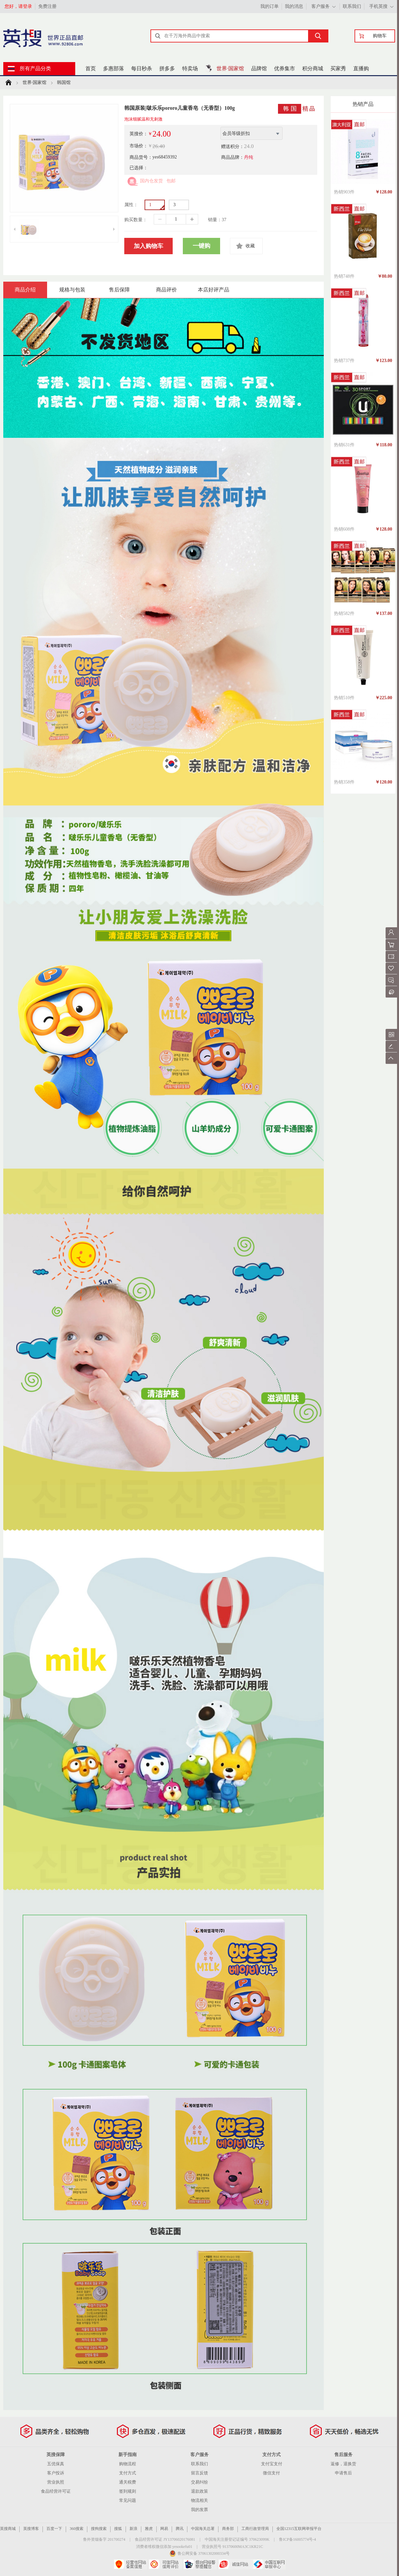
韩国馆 (64, 82)
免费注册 (47, 6)
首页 (90, 68)
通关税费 (127, 2482)
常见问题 (127, 2500)
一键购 (201, 245)
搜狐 (118, 2528)
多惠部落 (113, 68)
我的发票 (199, 2509)
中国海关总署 (203, 2528)
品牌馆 (259, 68)
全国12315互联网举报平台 (298, 2528)
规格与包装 (72, 289)
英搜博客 (31, 2528)
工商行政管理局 (255, 2528)
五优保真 (55, 2463)
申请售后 (343, 2472)
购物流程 (127, 2463)
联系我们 (352, 6)
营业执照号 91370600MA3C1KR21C (232, 2546)
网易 (164, 2528)
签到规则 (127, 2491)
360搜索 (76, 2528)
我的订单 (269, 6)
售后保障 (119, 289)
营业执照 (55, 2482)
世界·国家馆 (230, 68)
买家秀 (338, 68)
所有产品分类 (35, 68)
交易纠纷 (199, 2482)
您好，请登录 (18, 6)
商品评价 (166, 289)
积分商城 (312, 68)
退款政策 (199, 2491)
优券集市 (284, 68)
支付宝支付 (271, 2463)
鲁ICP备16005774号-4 (297, 2539)
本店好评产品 (213, 289)
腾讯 (179, 2528)
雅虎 (149, 2528)
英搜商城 (8, 2528)
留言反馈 (199, 2472)
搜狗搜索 (99, 2528)
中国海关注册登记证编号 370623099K (237, 2539)
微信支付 (271, 2472)
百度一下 (54, 2528)
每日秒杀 (141, 68)
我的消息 (294, 6)
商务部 (228, 2528)
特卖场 (190, 68)
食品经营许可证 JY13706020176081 (165, 2539)
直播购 (361, 68)
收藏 (250, 245)
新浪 (133, 2528)
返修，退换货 (343, 2463)
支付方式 (127, 2472)
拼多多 (167, 68)
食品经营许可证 (56, 2491)
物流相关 (199, 2500)
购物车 (380, 35)
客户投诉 (55, 2472)
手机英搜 (378, 6)
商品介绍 (25, 289)
